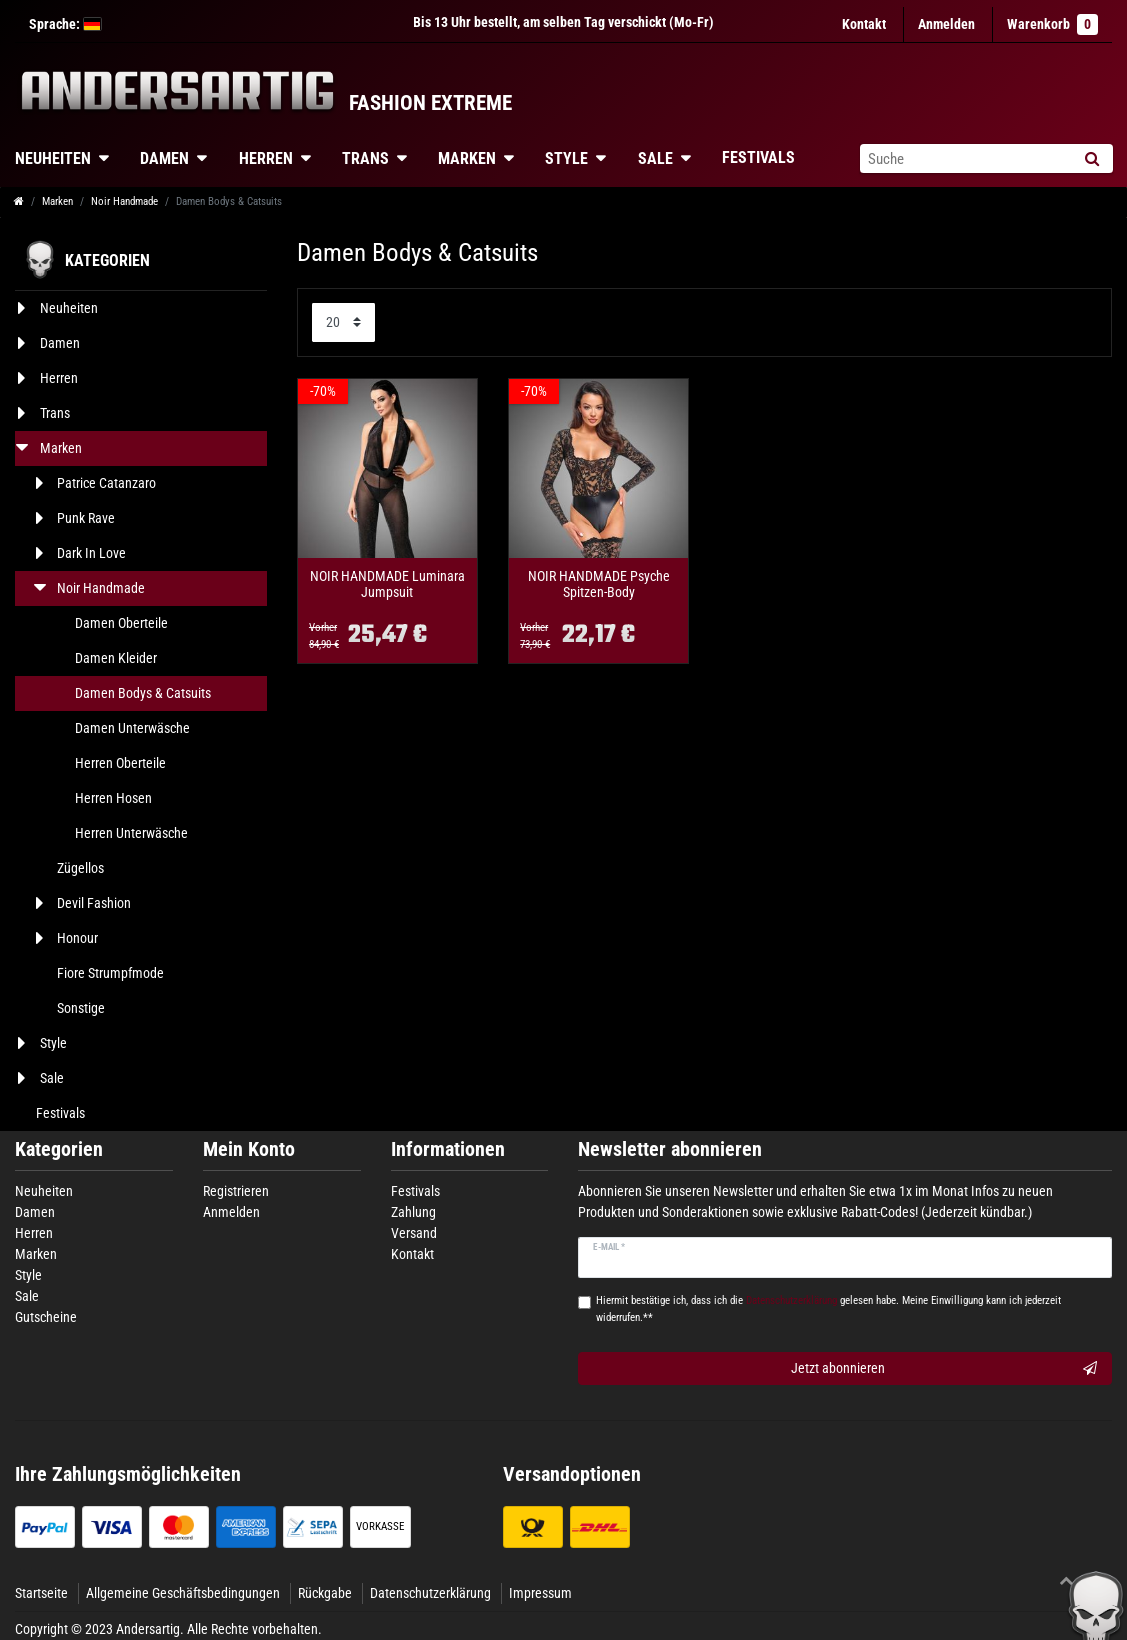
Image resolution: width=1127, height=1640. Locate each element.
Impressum (540, 1593)
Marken (467, 158)
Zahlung (413, 1212)
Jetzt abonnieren (944, 1369)
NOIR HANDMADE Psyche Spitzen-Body (599, 584)
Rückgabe (325, 1593)
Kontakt (864, 24)
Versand (414, 1233)
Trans (365, 158)
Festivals (758, 157)
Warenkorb (1052, 24)
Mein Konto (249, 1149)
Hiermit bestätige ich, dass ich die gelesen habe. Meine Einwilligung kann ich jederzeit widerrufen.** (828, 1309)
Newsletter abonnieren (670, 1149)
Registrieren (236, 1191)
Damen (164, 158)
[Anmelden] (946, 24)
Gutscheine (46, 1317)
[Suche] (1091, 158)
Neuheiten (44, 1191)
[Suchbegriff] (965, 158)
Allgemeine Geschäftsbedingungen (183, 1593)
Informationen (448, 1149)
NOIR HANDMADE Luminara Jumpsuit (387, 584)
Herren (266, 158)
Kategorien (59, 1149)
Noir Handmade (124, 201)
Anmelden (231, 1212)
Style (566, 158)
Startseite (41, 1593)
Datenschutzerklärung (430, 1593)
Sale (655, 158)
